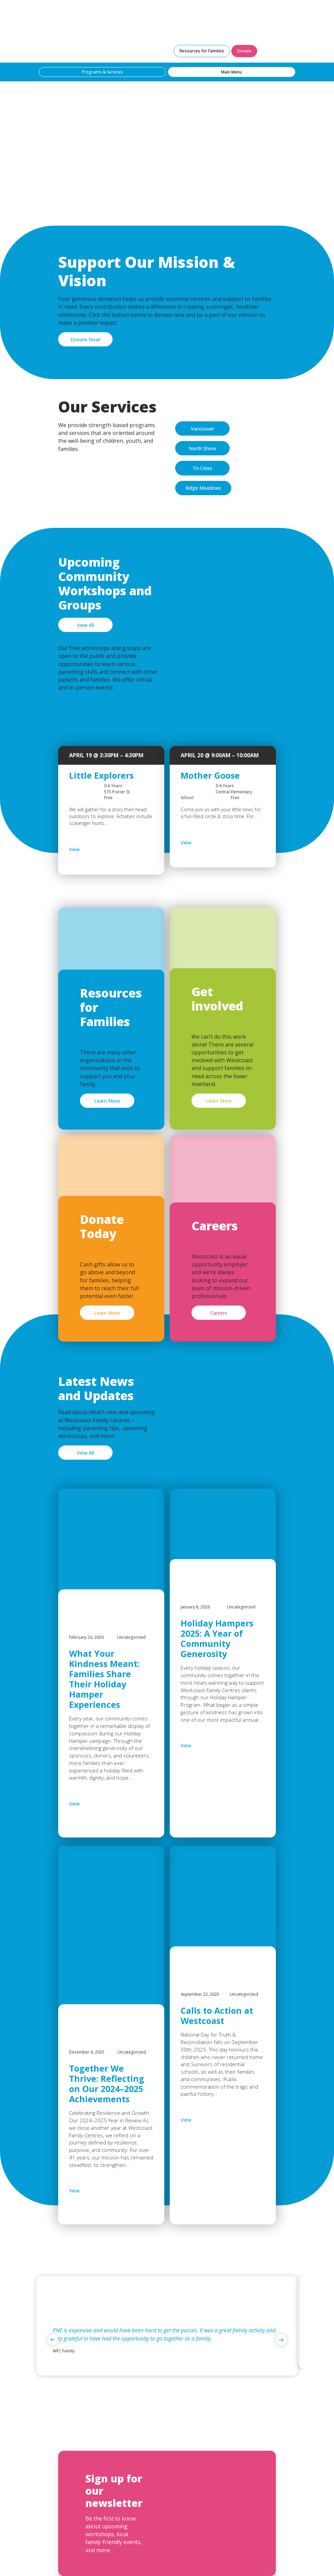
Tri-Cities (202, 468)
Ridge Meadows (203, 488)
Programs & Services (102, 72)
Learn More (107, 1101)
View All (85, 625)
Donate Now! (85, 339)
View (92, 849)
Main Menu (231, 72)
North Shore (202, 448)
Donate (244, 51)
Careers (218, 1313)
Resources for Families (202, 51)
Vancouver (202, 428)
